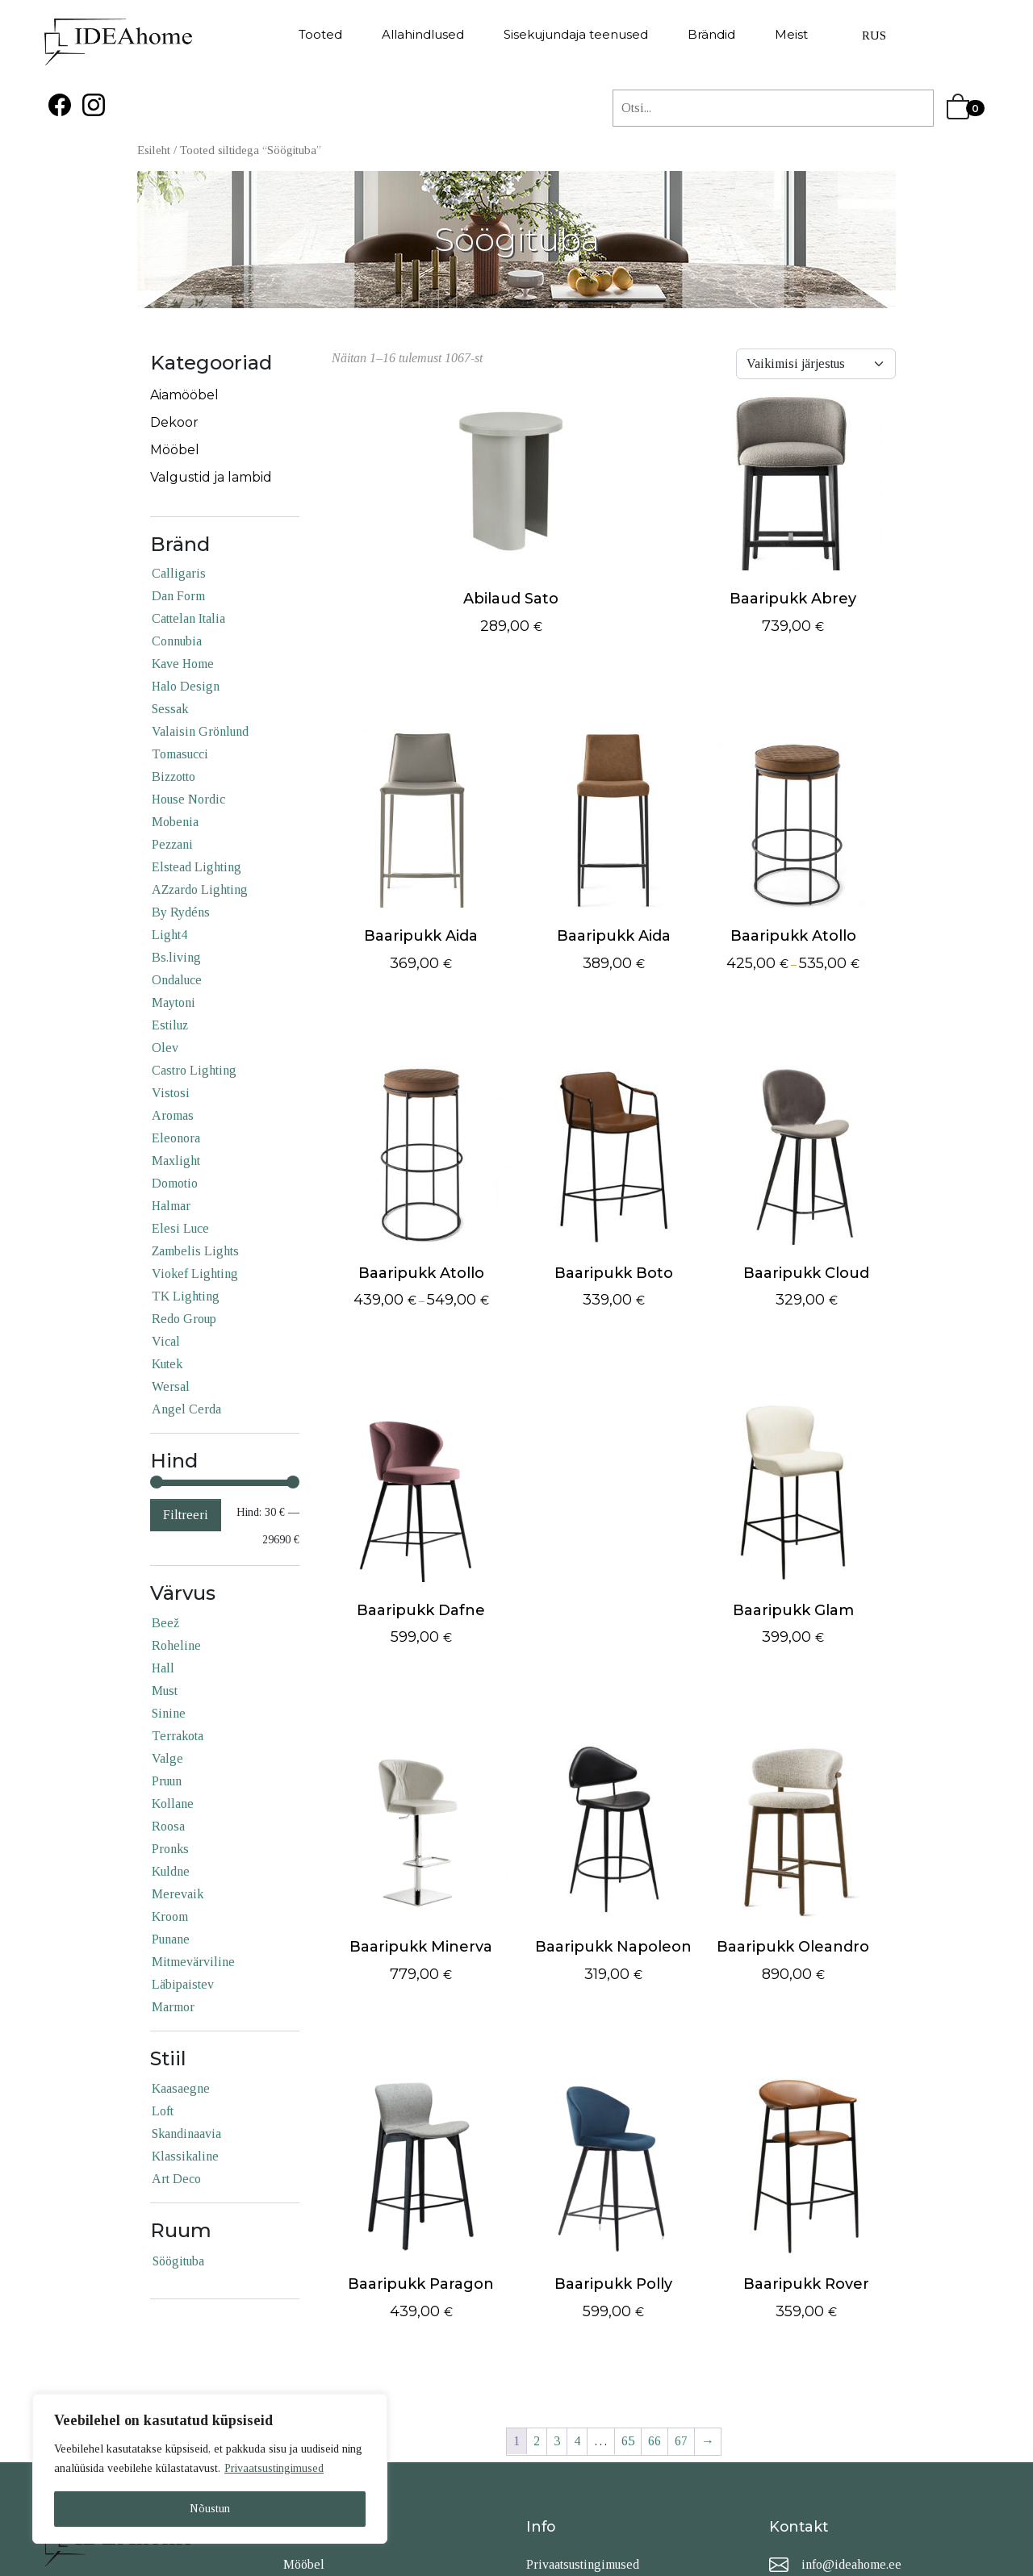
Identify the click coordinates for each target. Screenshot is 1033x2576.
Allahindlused (423, 34)
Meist (791, 34)
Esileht (153, 150)
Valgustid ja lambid (211, 477)
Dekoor (174, 422)
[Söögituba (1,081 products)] (224, 2261)
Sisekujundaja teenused (576, 34)
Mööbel (174, 449)
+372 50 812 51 (842, 2473)
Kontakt (546, 2497)
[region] (209, 2469)
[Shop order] (816, 364)
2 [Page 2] (536, 1641)
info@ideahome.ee (851, 2449)
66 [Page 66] (654, 1641)
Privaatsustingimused (274, 2468)
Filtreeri (185, 1515)
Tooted (320, 34)
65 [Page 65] (627, 1641)
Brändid (711, 34)
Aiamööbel (184, 395)
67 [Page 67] (681, 1641)
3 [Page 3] (557, 1641)
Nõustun (210, 2509)
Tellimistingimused (578, 2473)
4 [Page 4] (577, 1641)
